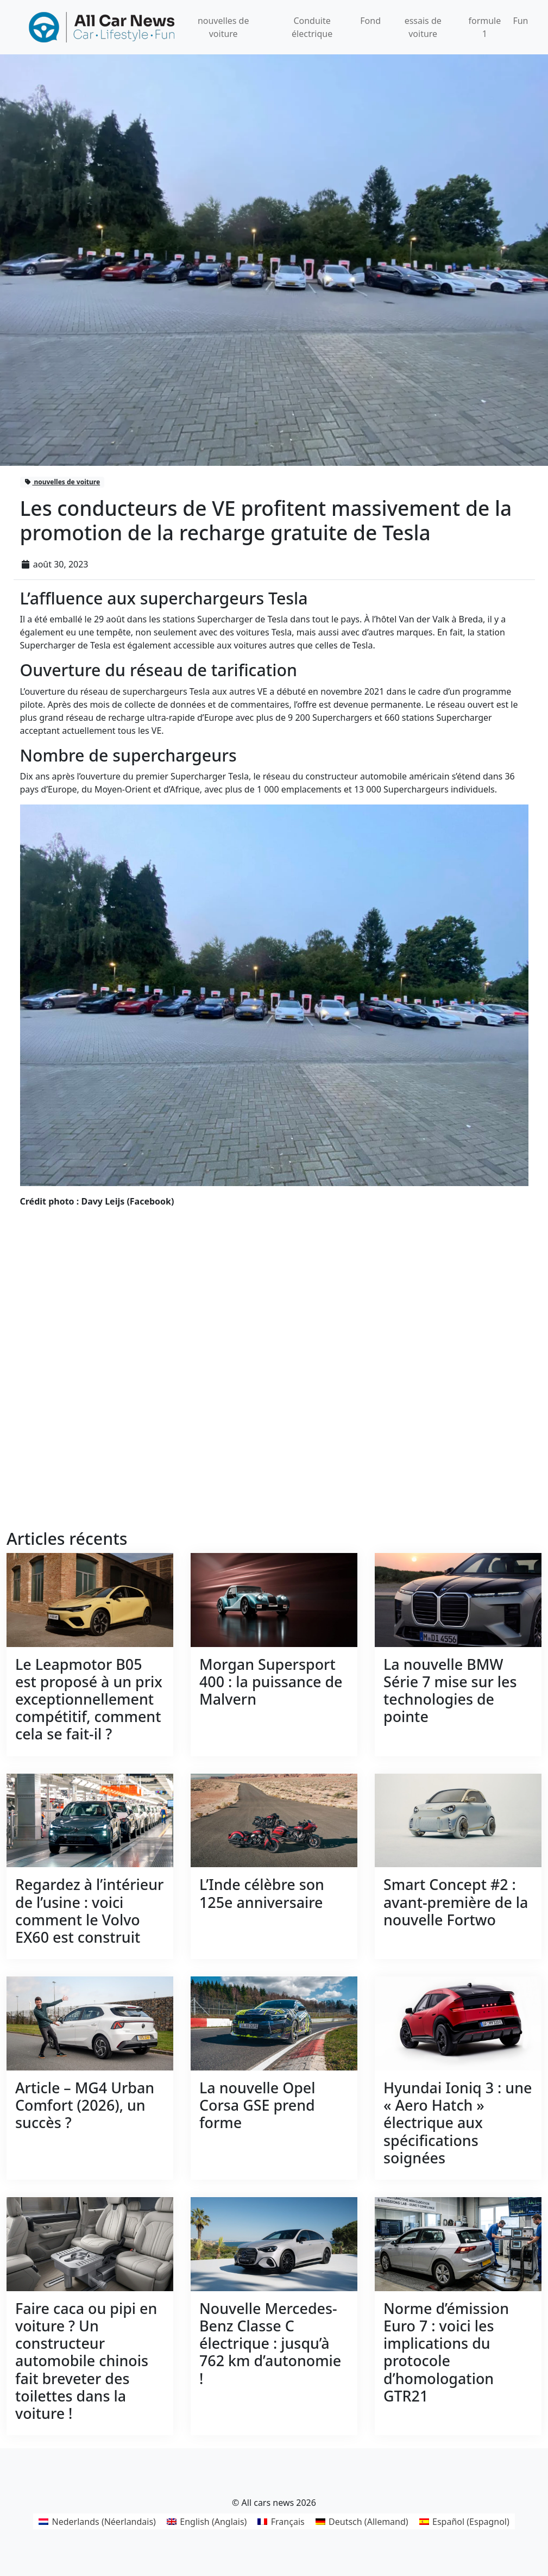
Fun (520, 21)
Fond (370, 21)
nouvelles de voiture (62, 481)
